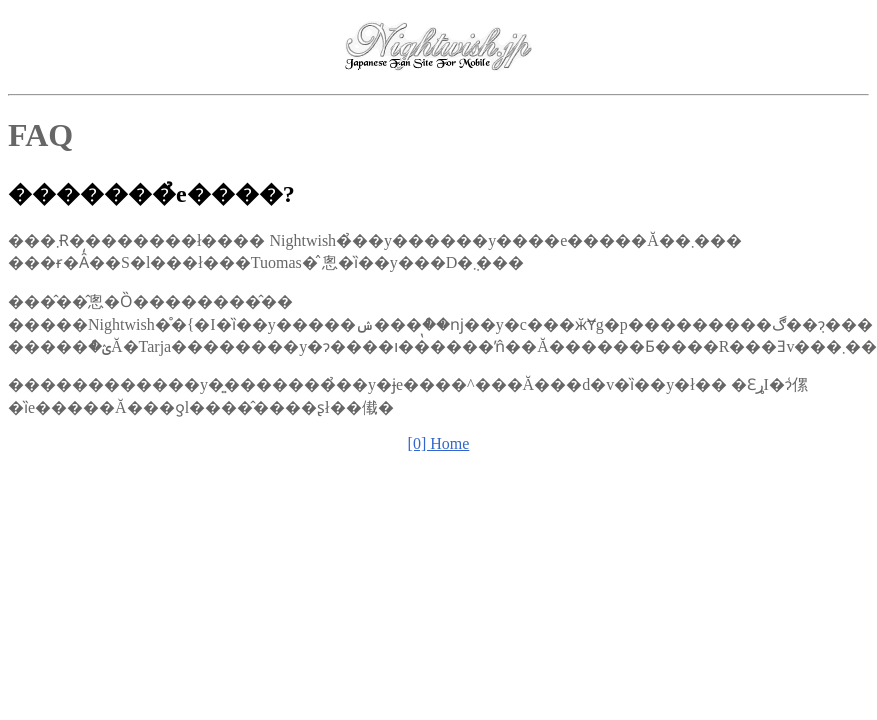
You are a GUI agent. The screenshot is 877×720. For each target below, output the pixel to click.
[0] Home (439, 443)
